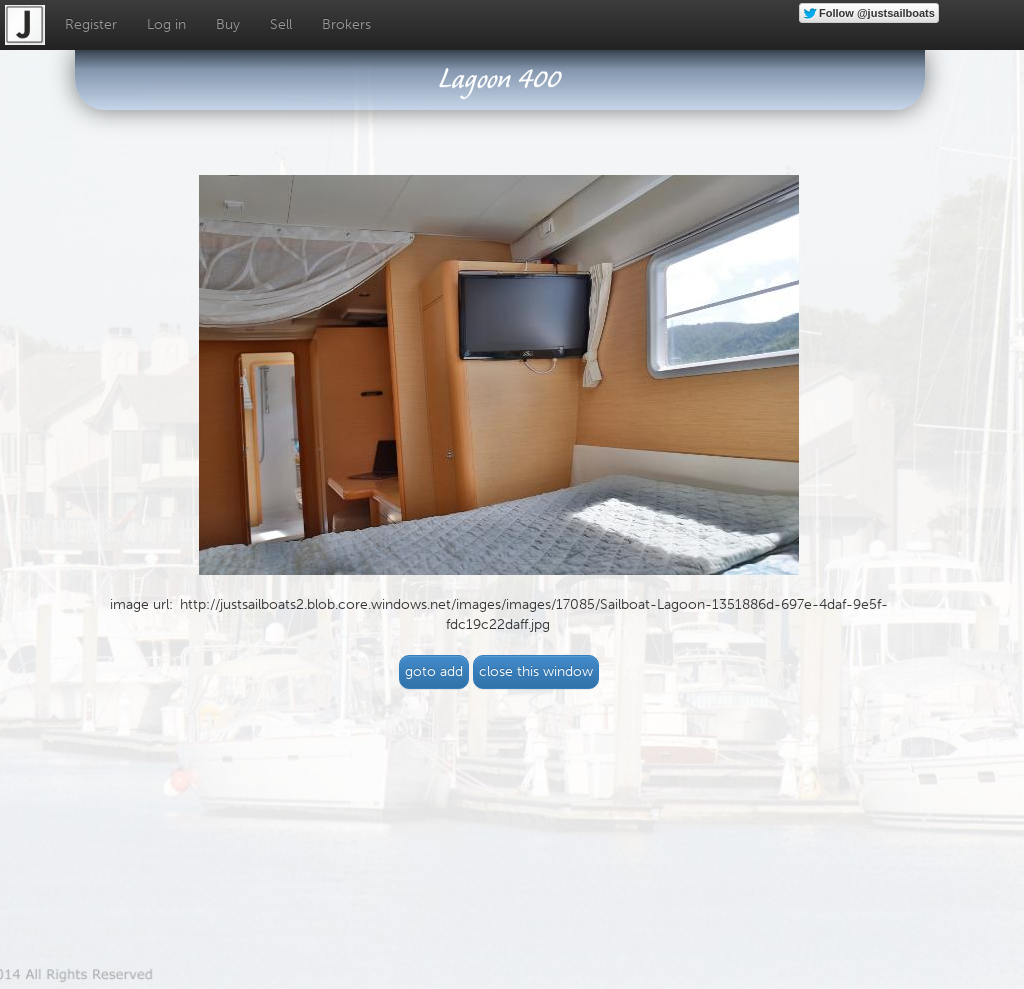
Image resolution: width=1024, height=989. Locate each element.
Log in (166, 24)
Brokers (346, 24)
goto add (434, 671)
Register (91, 24)
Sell (281, 24)
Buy (228, 24)
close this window (536, 671)
